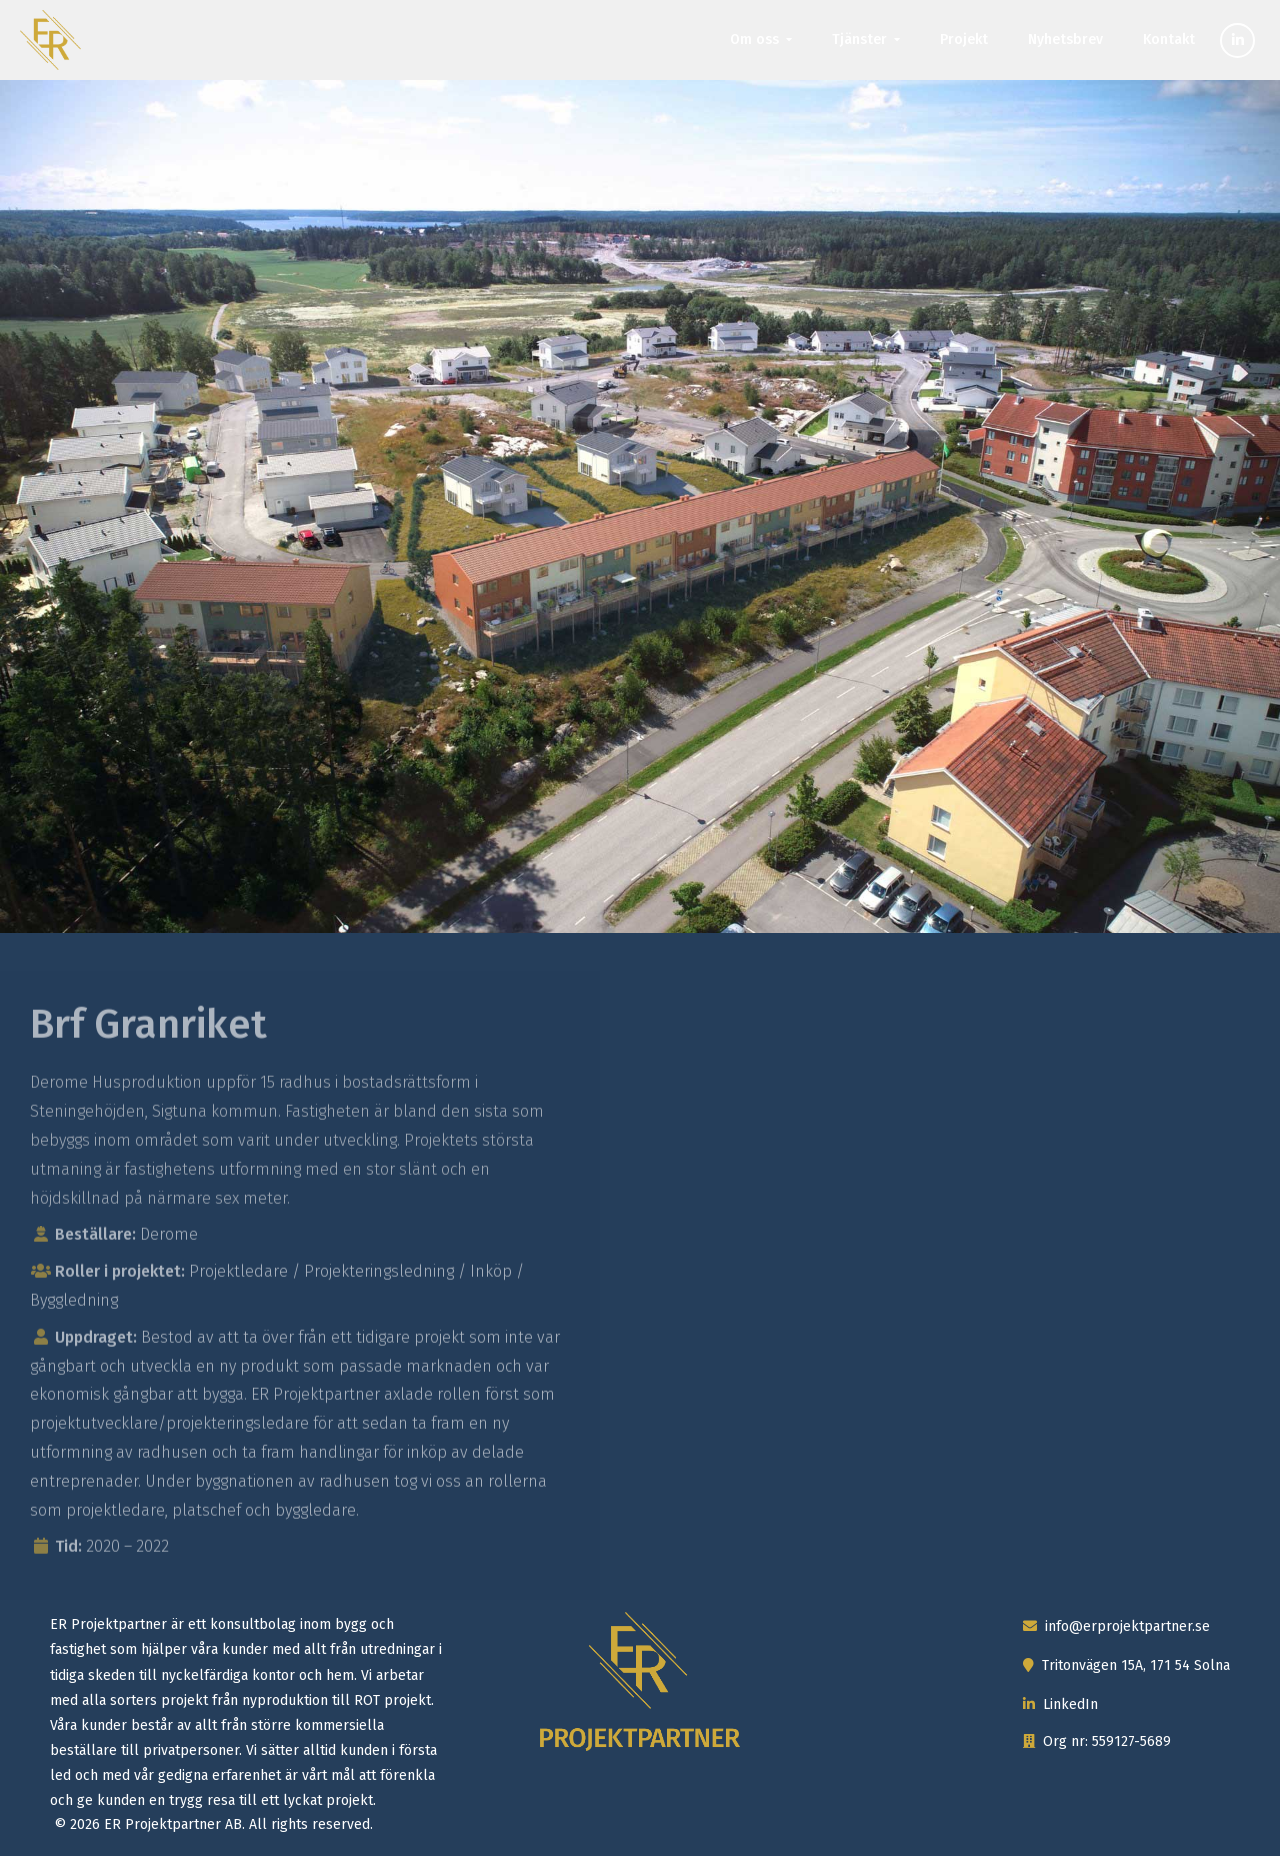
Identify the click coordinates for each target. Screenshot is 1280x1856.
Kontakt (1169, 39)
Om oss (754, 39)
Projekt (964, 39)
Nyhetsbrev (1065, 39)
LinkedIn (1060, 1704)
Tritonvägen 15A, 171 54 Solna (1126, 1665)
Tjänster (859, 39)
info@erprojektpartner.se (1116, 1626)
